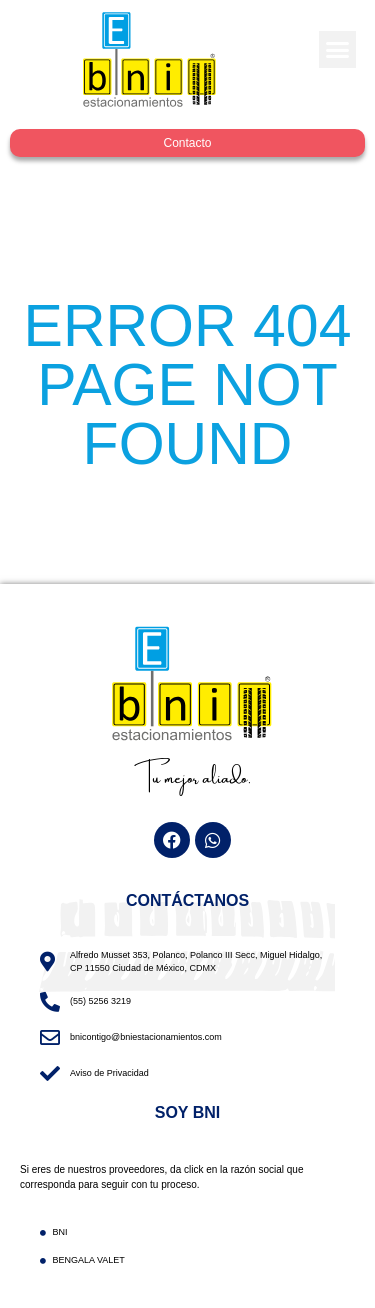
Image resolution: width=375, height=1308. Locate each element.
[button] (338, 50)
